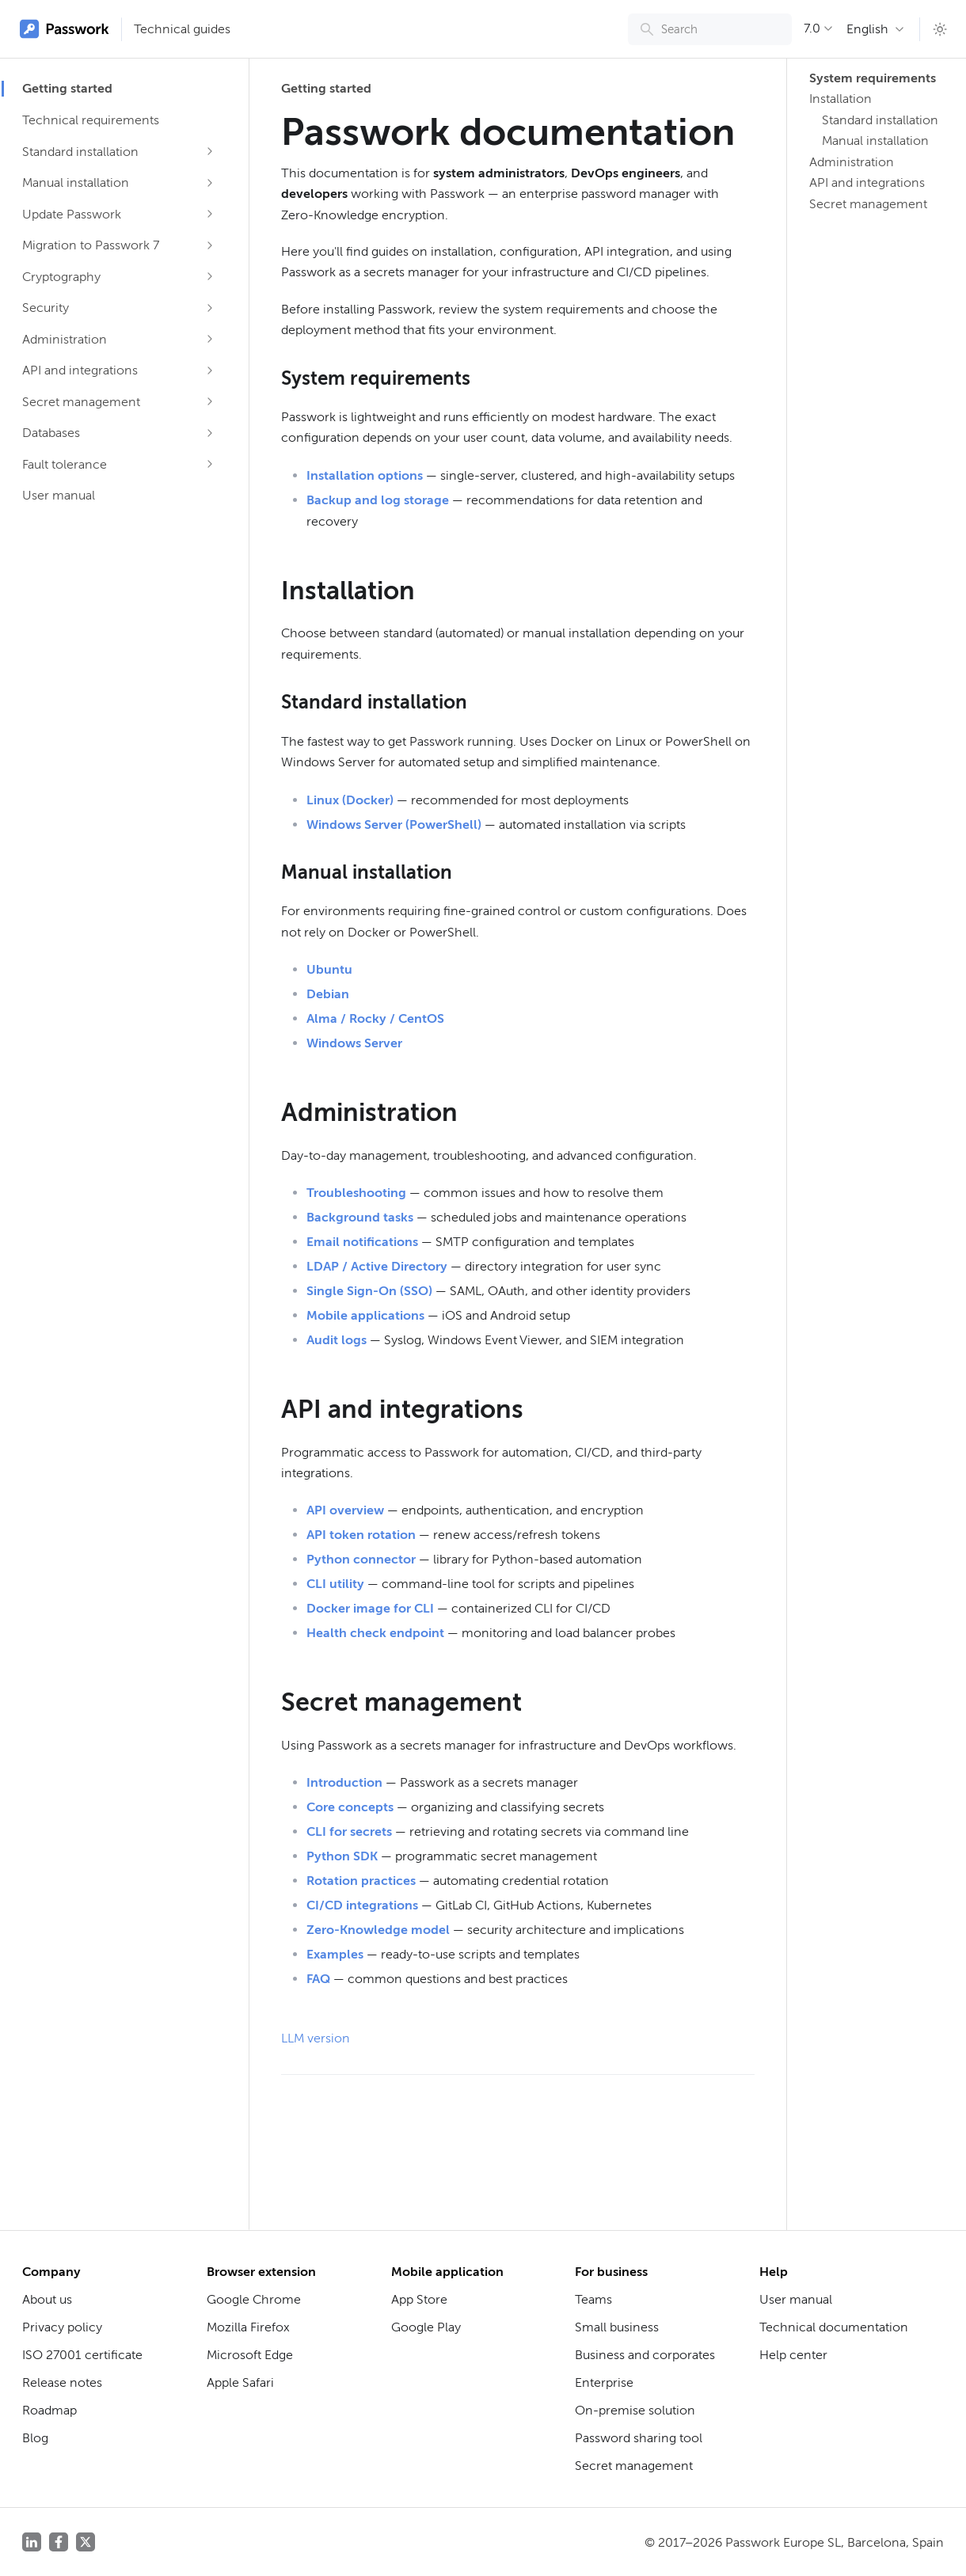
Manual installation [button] (75, 182)
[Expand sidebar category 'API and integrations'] (210, 370)
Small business (617, 2327)
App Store (419, 2299)
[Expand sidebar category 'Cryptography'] (210, 276)
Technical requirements (90, 119)
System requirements (870, 77)
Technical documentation (833, 2327)
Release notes (62, 2382)
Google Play (426, 2327)
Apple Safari (240, 2382)
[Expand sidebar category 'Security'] (210, 308)
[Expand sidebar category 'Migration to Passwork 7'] (210, 245)
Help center (793, 2354)
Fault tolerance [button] (64, 464)
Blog (35, 2437)
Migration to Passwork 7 (90, 245)
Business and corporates (645, 2354)
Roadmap (49, 2410)
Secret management (81, 401)
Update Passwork (71, 214)
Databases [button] (51, 432)
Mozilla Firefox (248, 2327)
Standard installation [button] (80, 151)
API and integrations (80, 370)
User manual (58, 495)
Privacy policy (62, 2327)
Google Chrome (254, 2299)
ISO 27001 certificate (82, 2354)
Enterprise (604, 2382)
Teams (593, 2299)
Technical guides (182, 28)
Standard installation (880, 119)
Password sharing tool (638, 2437)
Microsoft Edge (250, 2354)
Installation (840, 98)
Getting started (67, 88)
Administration (851, 161)
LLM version (315, 2038)
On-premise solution (635, 2410)
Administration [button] (64, 339)
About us (47, 2299)
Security (45, 307)
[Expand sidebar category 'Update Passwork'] (210, 214)
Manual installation (875, 140)
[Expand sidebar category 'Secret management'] (210, 401)
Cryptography (61, 276)
